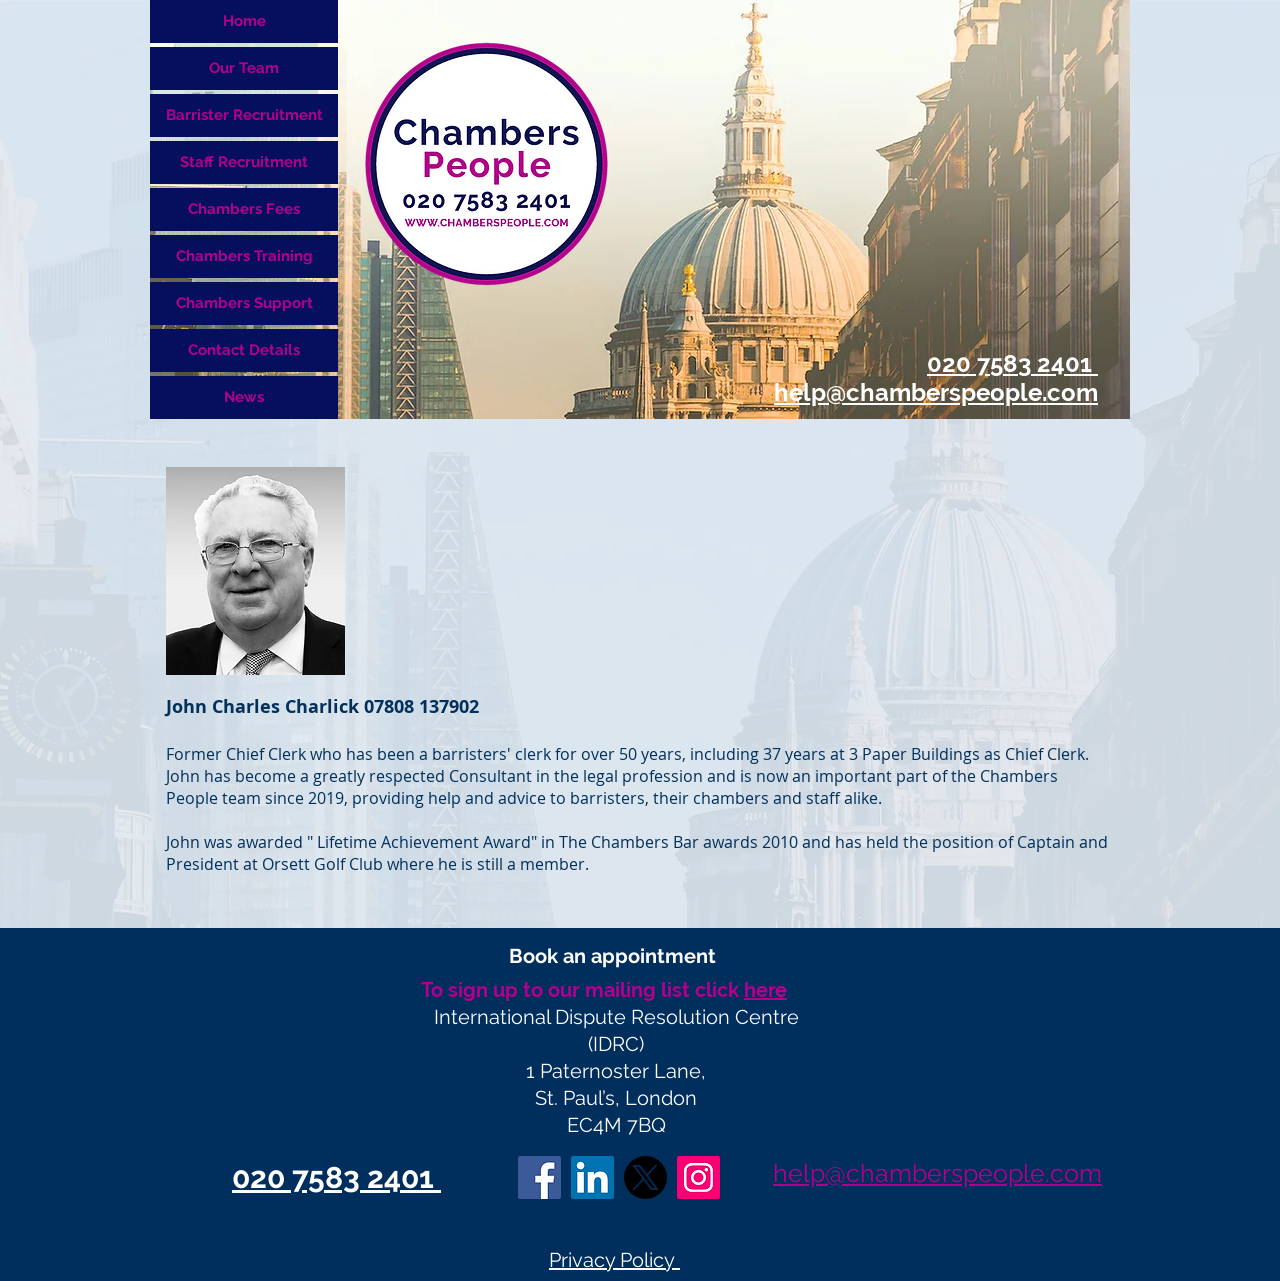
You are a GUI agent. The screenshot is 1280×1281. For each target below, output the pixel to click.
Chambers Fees (244, 209)
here (765, 990)
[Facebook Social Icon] (539, 1177)
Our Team (244, 68)
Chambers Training (244, 256)
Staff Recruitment (244, 162)
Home (244, 21)
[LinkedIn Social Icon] (592, 1177)
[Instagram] (698, 1177)
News (244, 397)
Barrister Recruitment (244, 115)
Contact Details (244, 350)
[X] (645, 1177)
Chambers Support (244, 303)
